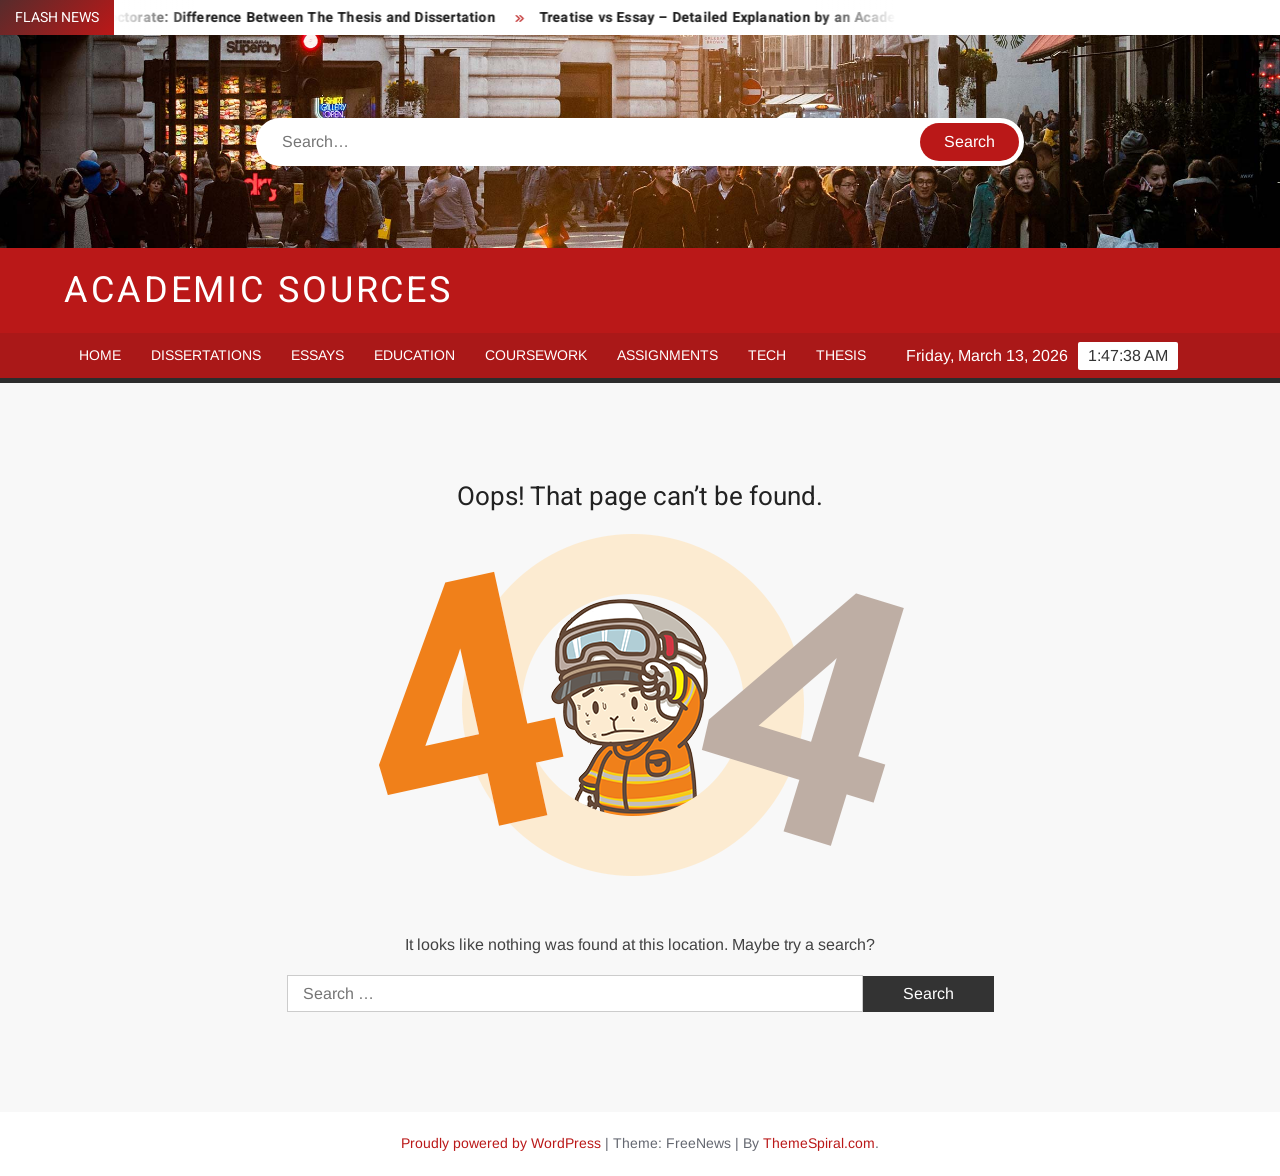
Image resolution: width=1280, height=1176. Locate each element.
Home (100, 355)
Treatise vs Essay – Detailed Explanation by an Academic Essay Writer (779, 17)
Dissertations (206, 355)
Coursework (536, 355)
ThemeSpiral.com (819, 1143)
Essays (317, 355)
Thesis (841, 355)
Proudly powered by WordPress (501, 1143)
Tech (767, 355)
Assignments (667, 355)
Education (414, 355)
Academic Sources (258, 290)
